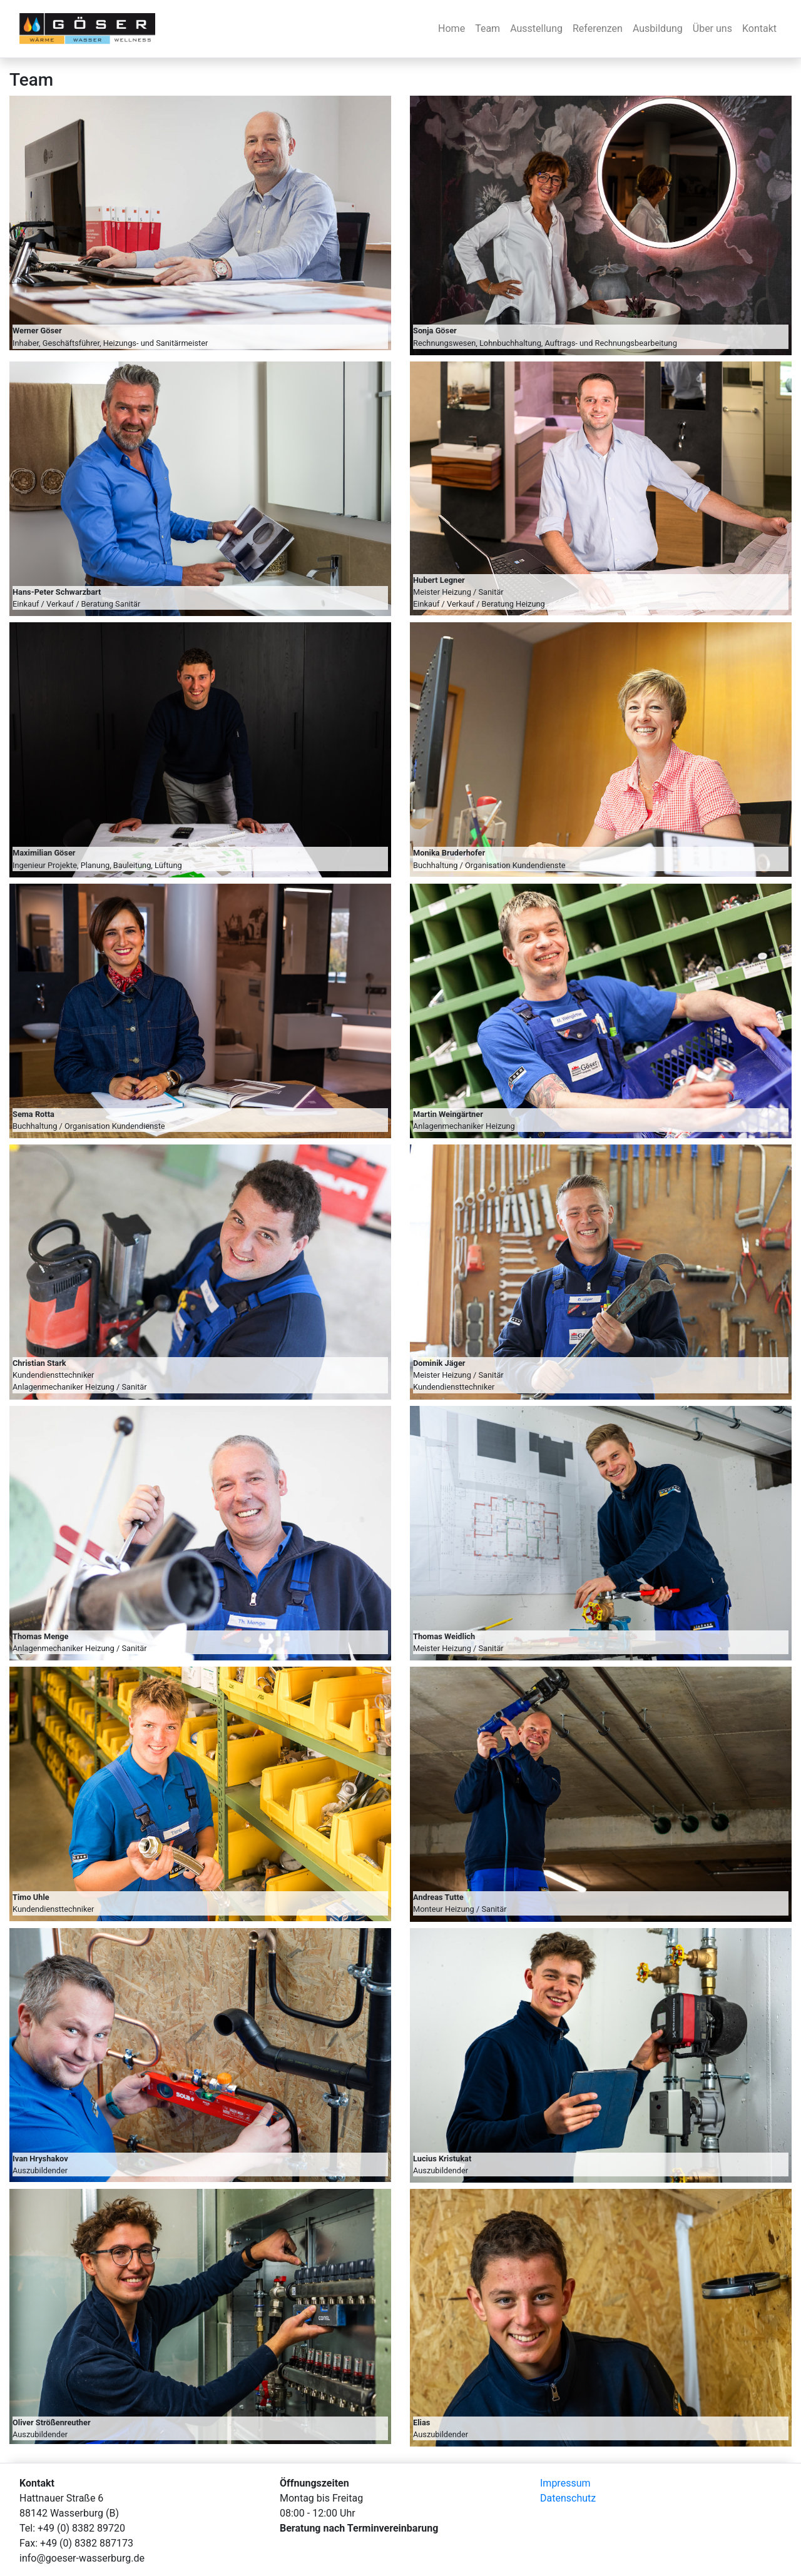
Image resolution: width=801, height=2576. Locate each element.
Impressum (565, 2483)
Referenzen (598, 28)
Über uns (712, 28)
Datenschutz (568, 2498)
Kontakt (759, 28)
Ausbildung (658, 28)
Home (451, 28)
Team (487, 28)
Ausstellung (536, 28)
